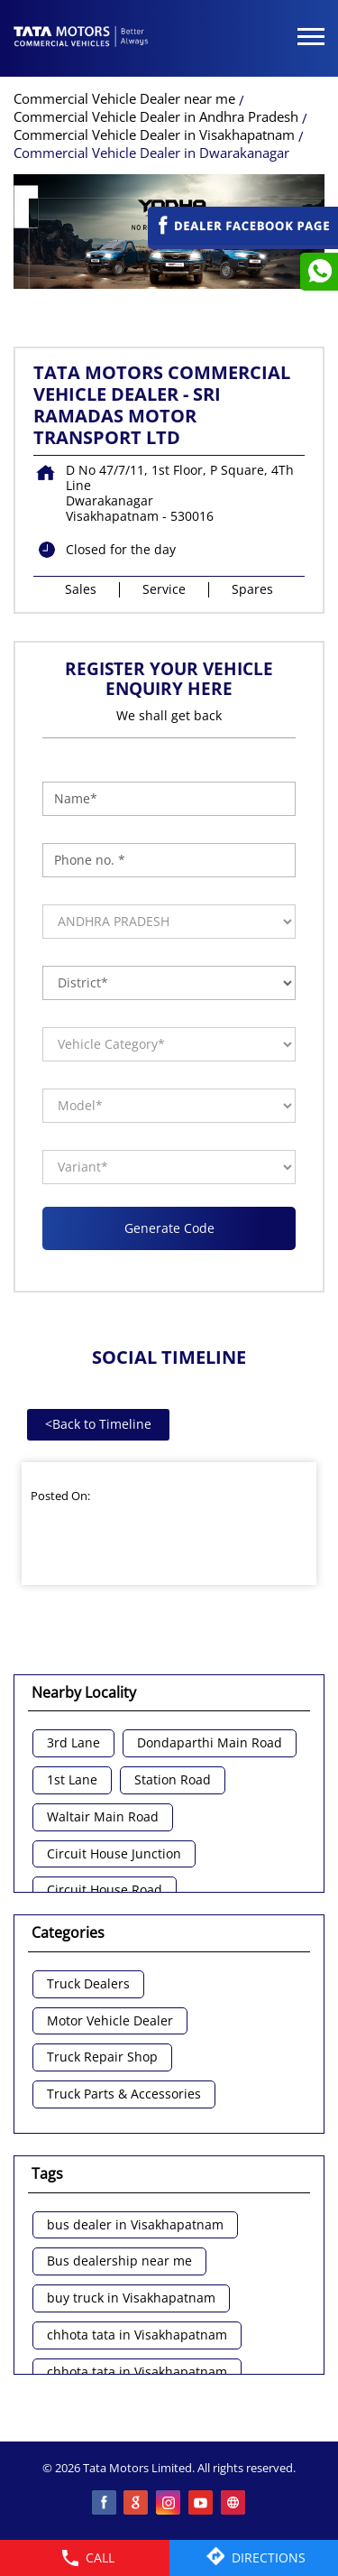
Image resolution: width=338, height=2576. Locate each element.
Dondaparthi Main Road (209, 1743)
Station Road (172, 1780)
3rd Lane (73, 1743)
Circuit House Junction (114, 1854)
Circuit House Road (104, 1890)
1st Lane (72, 1780)
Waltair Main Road (103, 1817)
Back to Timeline (98, 1423)
